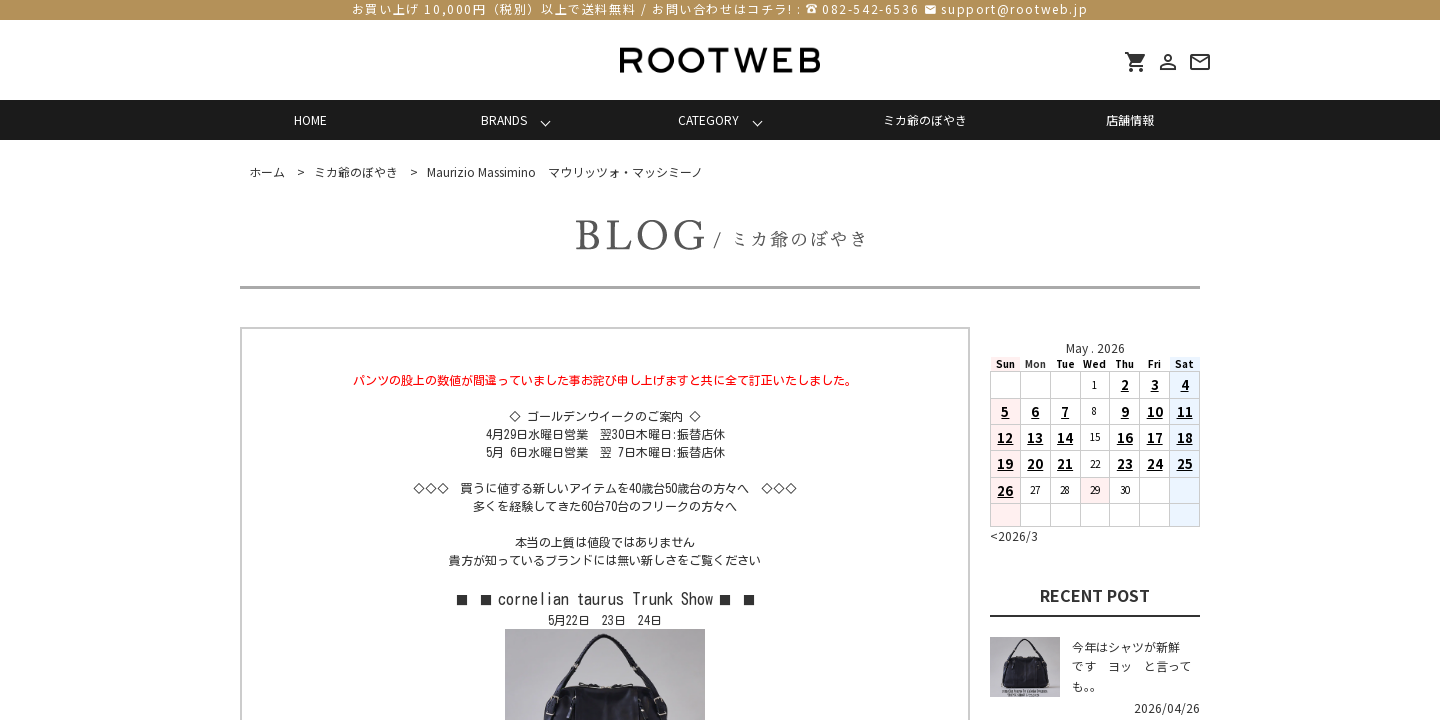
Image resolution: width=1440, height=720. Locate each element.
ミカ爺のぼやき (925, 119)
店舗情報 (1130, 119)
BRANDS (504, 119)
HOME (310, 119)
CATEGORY (708, 119)
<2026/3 (1014, 535)
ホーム (267, 171)
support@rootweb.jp (1014, 8)
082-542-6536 (870, 8)
